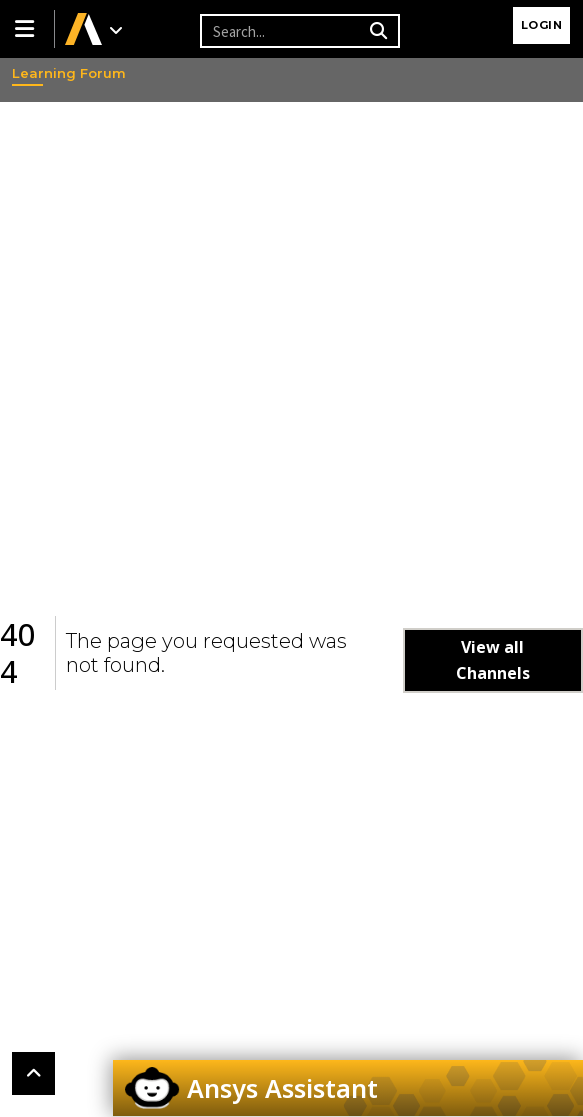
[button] (27, 29)
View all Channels (493, 660)
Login (542, 25)
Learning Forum (31, 73)
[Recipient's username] (282, 31)
